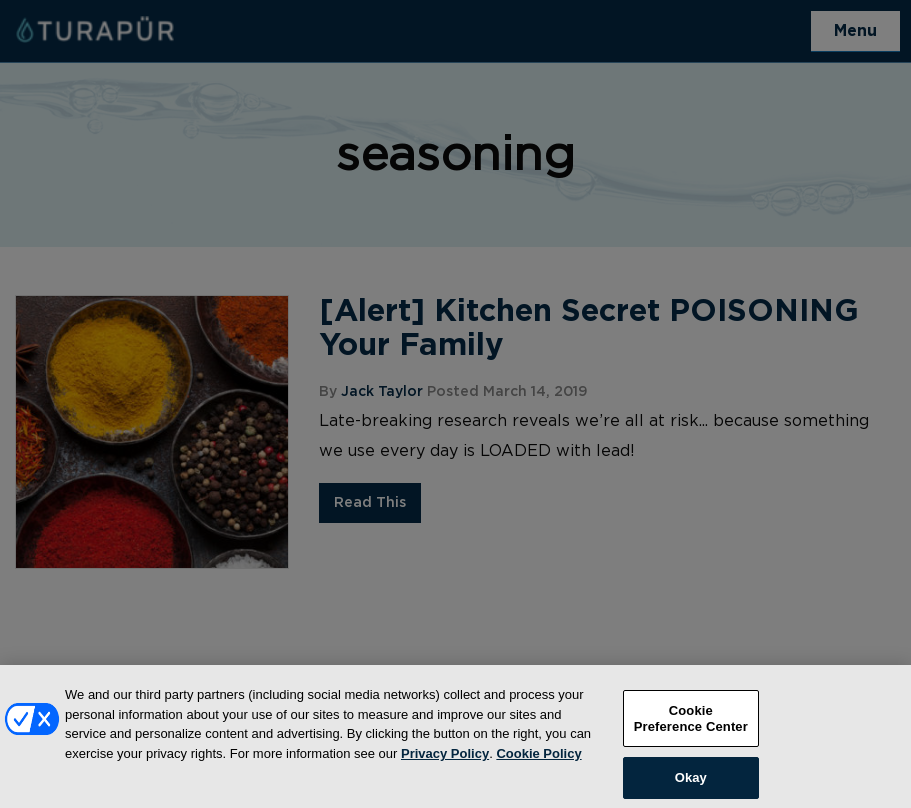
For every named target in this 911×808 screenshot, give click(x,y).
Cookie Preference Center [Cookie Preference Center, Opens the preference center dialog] (691, 727)
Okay (691, 786)
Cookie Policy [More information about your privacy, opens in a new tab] (538, 761)
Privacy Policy (445, 761)
